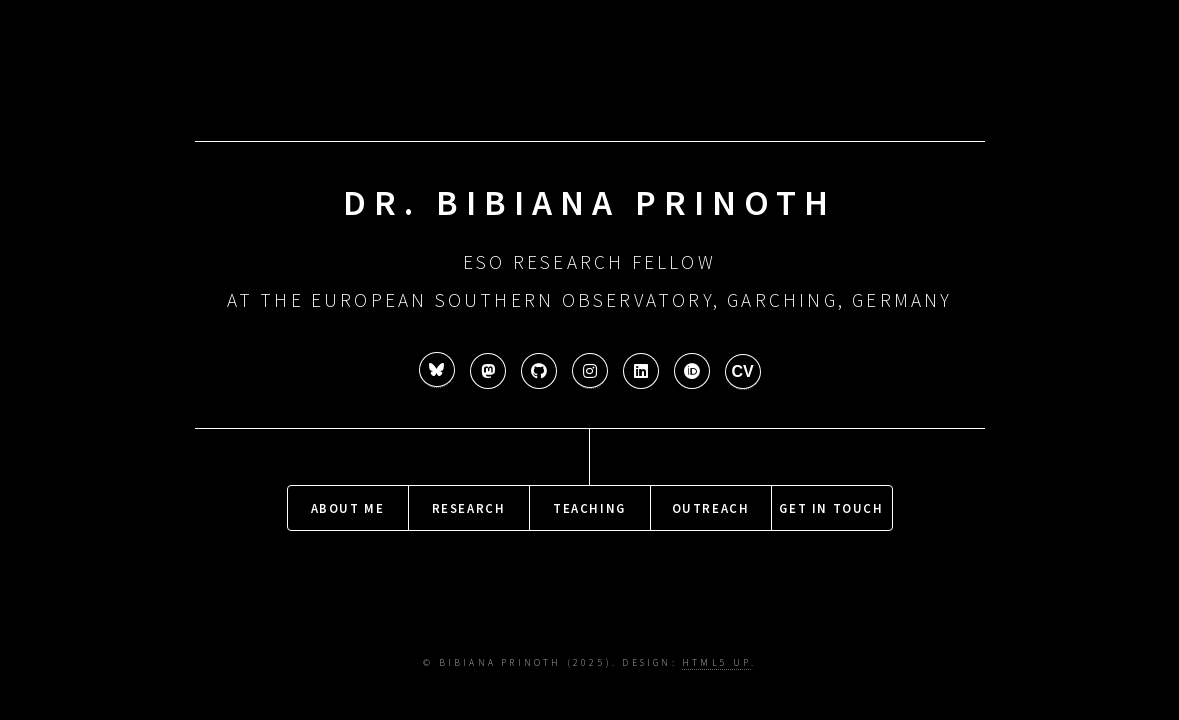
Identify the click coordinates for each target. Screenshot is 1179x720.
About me (348, 504)
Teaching (589, 504)
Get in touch (831, 504)
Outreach (711, 504)
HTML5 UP (716, 663)
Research (469, 504)
